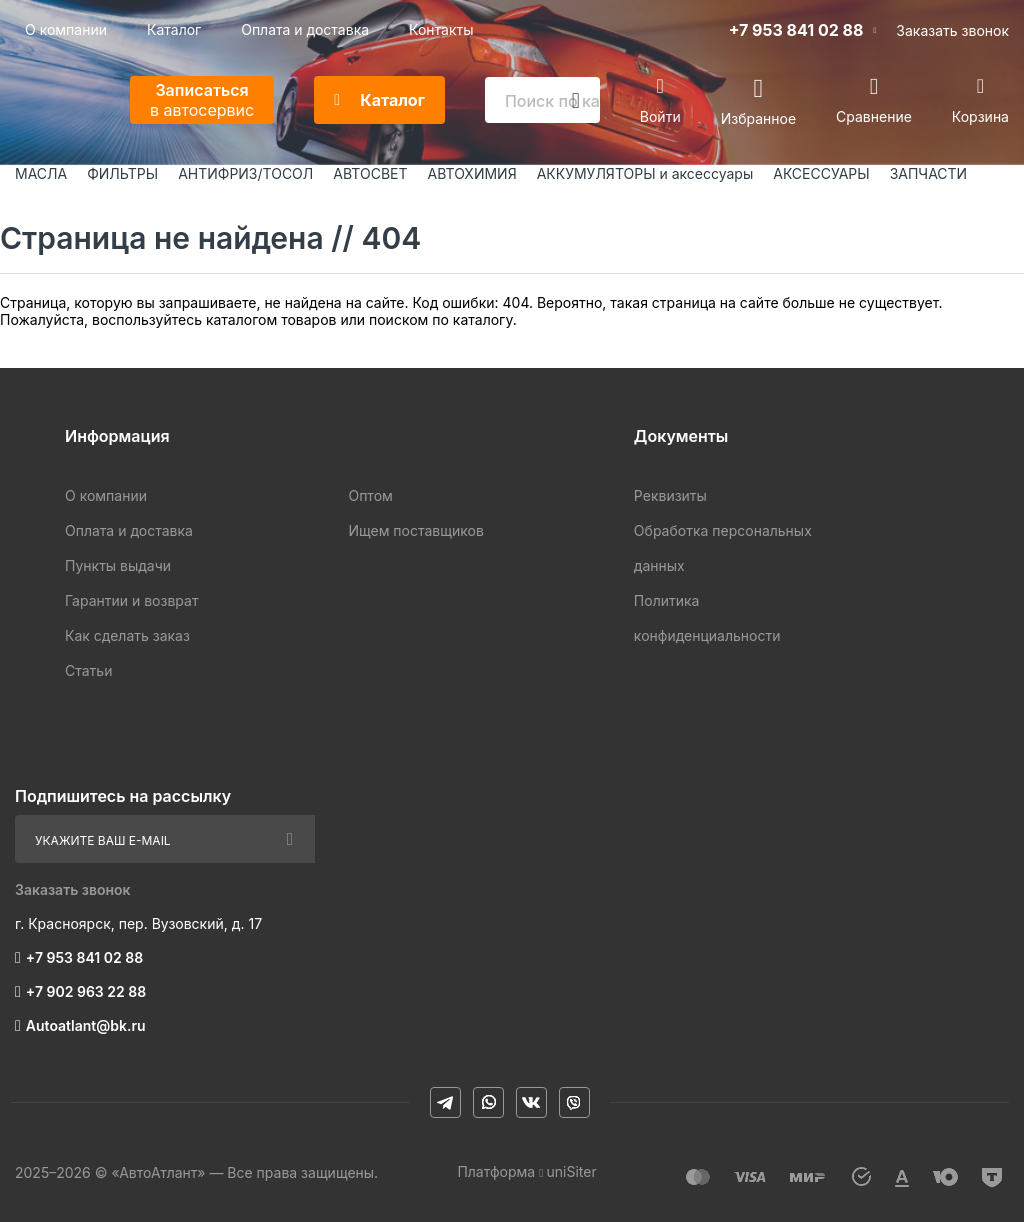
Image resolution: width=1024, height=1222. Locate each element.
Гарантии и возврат (131, 600)
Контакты (441, 29)
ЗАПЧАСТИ (929, 173)
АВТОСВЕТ (370, 173)
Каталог (174, 29)
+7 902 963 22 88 (86, 991)
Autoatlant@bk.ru (86, 1025)
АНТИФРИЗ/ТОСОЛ (245, 173)
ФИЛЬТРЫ (122, 173)
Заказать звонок (952, 30)
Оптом (370, 495)
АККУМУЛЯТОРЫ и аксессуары (645, 173)
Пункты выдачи (118, 565)
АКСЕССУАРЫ (821, 173)
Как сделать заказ (127, 635)
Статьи (88, 670)
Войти (660, 116)
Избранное (758, 117)
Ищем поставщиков (415, 530)
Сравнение (874, 116)
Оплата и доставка (305, 29)
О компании (66, 29)
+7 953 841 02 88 (796, 30)
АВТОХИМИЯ (472, 173)
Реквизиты (670, 495)
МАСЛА (41, 173)
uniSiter (572, 1171)
